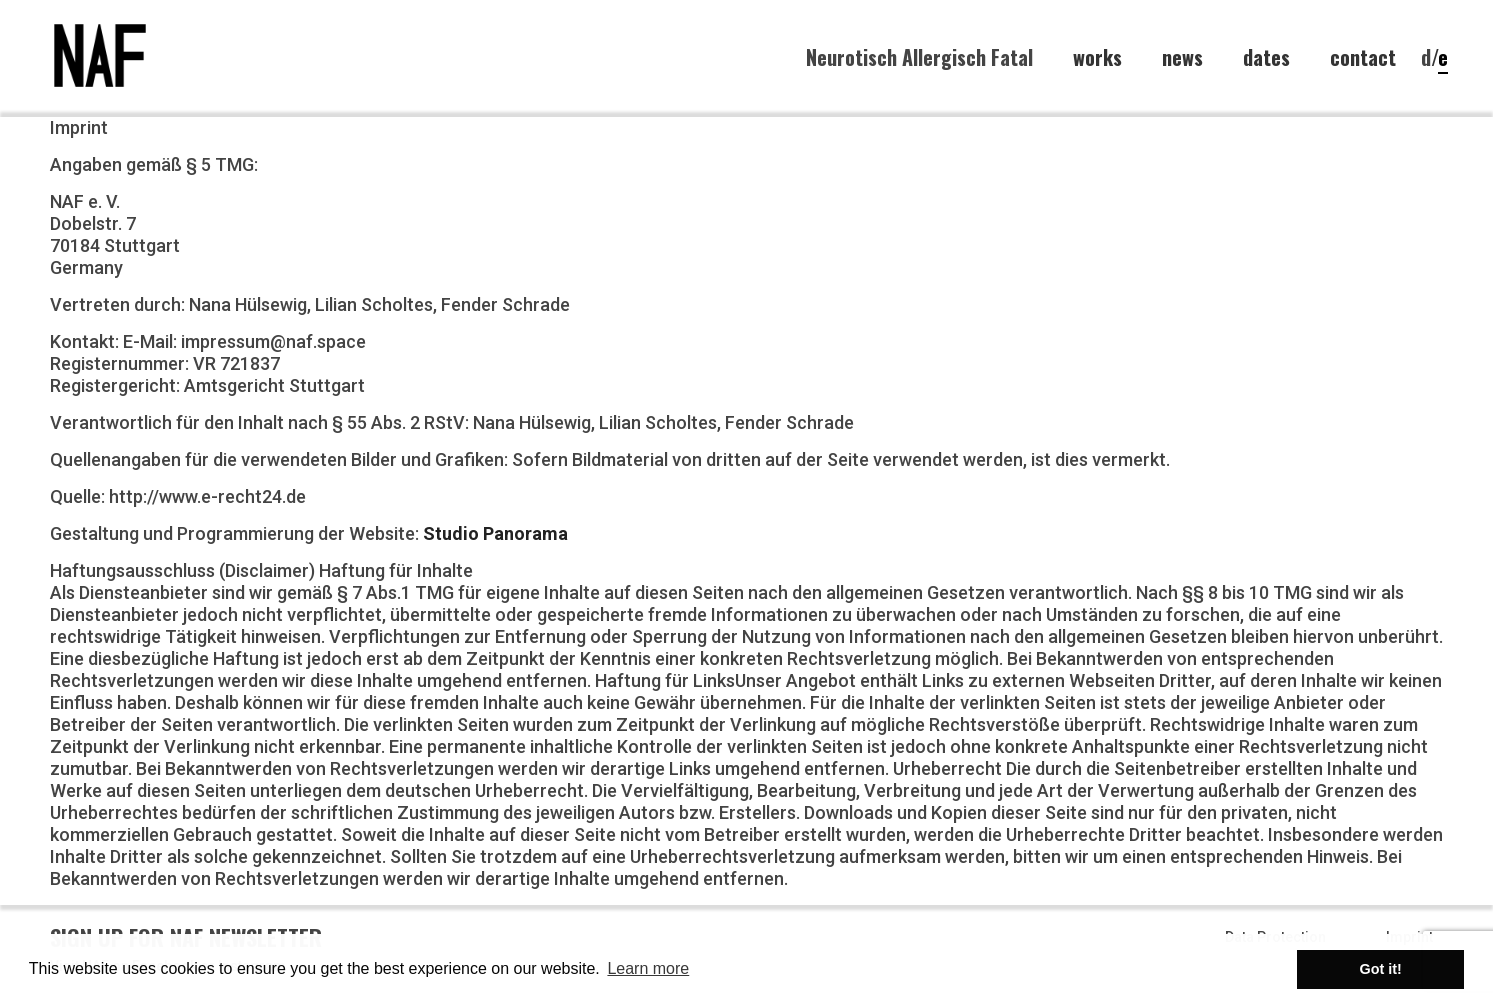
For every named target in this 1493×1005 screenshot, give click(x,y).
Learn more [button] (648, 968)
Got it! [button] (1381, 969)
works (1097, 57)
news (1182, 57)
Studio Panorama (495, 533)
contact (1363, 57)
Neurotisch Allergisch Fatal (919, 57)
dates (1266, 57)
